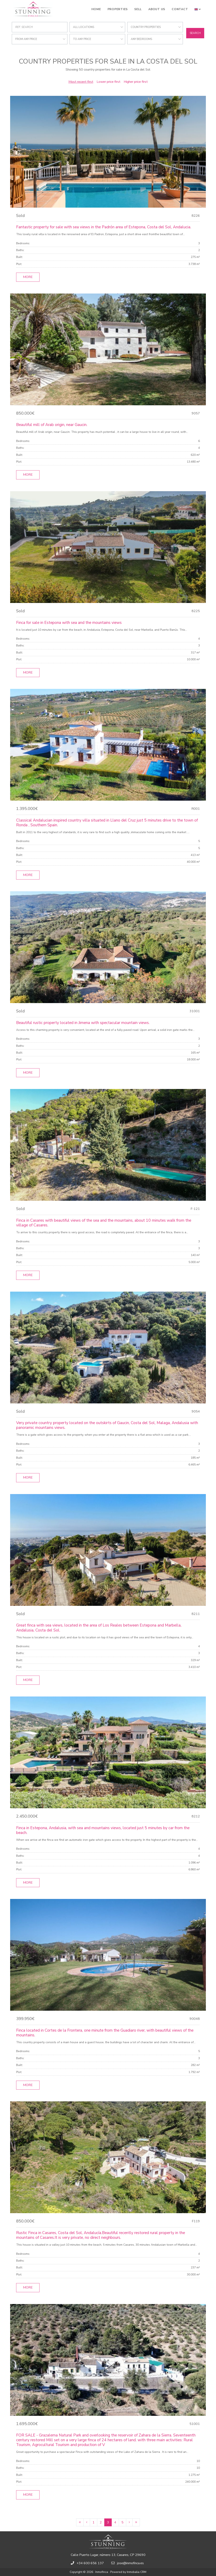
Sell (138, 9)
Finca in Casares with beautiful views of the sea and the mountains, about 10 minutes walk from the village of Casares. (103, 1223)
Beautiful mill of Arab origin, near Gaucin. (51, 424)
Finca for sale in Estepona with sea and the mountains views (69, 622)
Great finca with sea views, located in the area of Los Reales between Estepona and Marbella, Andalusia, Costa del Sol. (98, 1628)
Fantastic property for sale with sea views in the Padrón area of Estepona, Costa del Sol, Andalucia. (103, 227)
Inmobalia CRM (136, 2572)
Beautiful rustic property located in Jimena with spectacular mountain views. (83, 1022)
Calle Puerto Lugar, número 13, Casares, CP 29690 (108, 2555)
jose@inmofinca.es (130, 2563)
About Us (156, 9)
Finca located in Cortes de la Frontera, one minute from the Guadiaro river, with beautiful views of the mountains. (104, 2033)
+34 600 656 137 (90, 2563)
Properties (118, 9)
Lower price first (108, 81)
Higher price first (136, 81)
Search (195, 33)
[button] (197, 9)
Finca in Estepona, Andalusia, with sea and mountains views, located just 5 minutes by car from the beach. (103, 1830)
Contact (180, 9)
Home (96, 9)
